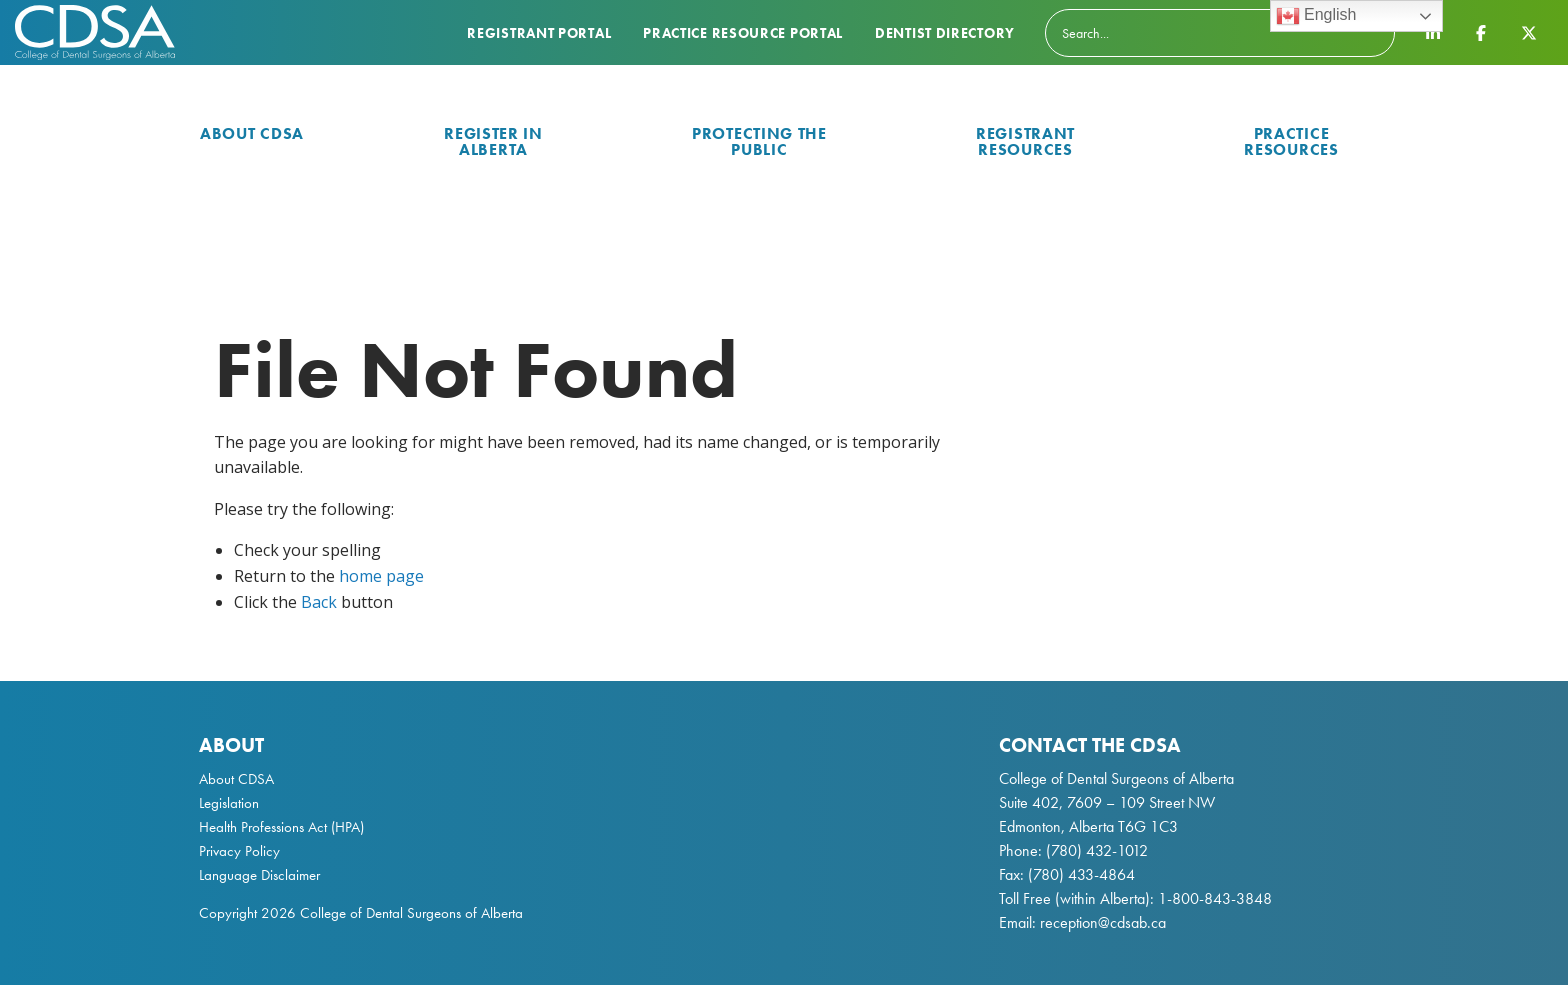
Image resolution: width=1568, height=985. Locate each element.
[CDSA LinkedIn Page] (1433, 32)
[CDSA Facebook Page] (1481, 32)
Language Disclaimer (259, 875)
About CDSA (252, 133)
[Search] (1220, 33)
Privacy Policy (239, 851)
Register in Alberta (493, 141)
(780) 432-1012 (1097, 850)
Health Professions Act (263, 827)
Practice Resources (1291, 141)
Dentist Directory (945, 33)
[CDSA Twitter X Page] (1529, 32)
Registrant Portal (539, 33)
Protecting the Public (759, 141)
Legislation (229, 803)
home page (381, 576)
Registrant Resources (1025, 141)
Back (319, 602)
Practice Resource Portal (743, 33)
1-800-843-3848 (1213, 898)
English (1316, 16)
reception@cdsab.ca (1103, 922)
